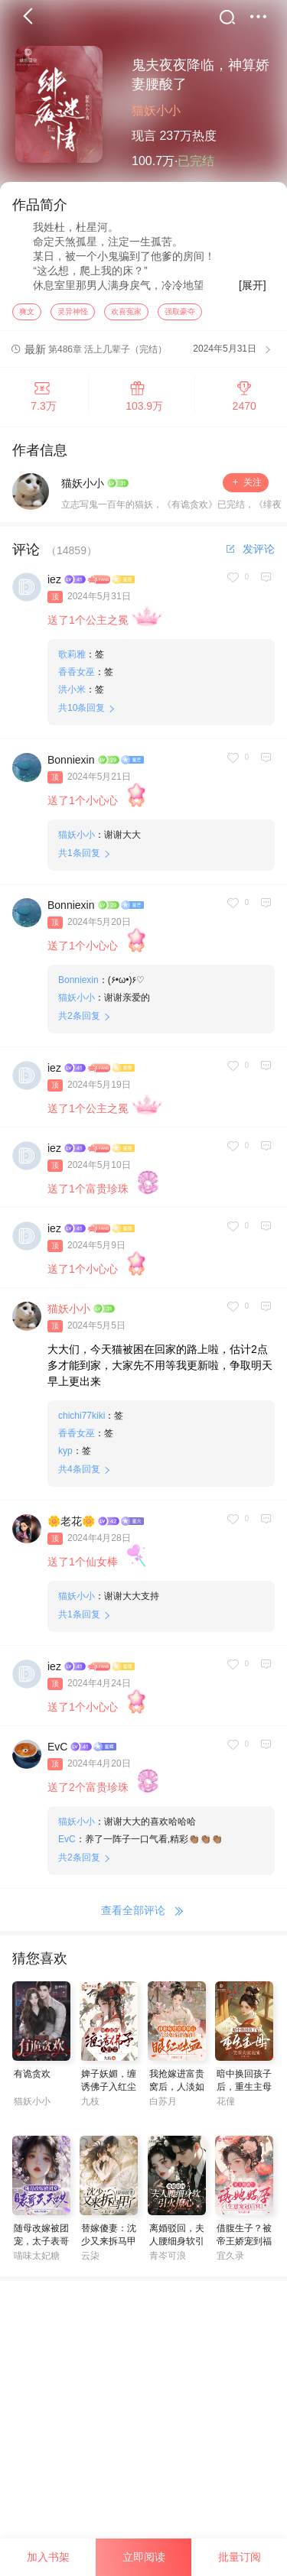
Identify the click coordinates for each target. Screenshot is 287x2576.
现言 (144, 135)
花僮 (226, 2105)
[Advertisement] (143, 2428)
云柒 (90, 2259)
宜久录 (230, 2259)
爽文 (26, 315)
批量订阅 (239, 2557)
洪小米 (72, 693)
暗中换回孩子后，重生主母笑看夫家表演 (244, 2090)
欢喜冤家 (126, 315)
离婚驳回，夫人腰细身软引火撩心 (176, 2245)
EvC (57, 1750)
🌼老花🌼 (71, 1525)
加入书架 (48, 2557)
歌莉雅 (72, 658)
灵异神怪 (72, 315)
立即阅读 (143, 2557)
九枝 (90, 2105)
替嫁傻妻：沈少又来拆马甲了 (108, 2245)
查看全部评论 (144, 1915)
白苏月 (163, 2105)
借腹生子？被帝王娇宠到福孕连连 (244, 2245)
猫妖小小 (156, 110)
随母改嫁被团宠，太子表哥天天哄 (41, 2245)
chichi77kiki (81, 1419)
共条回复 (81, 712)
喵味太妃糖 (37, 2259)
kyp (65, 1454)
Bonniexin (71, 764)
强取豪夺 (180, 315)
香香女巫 (76, 675)
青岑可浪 (167, 2259)
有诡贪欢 (32, 2077)
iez (54, 583)
